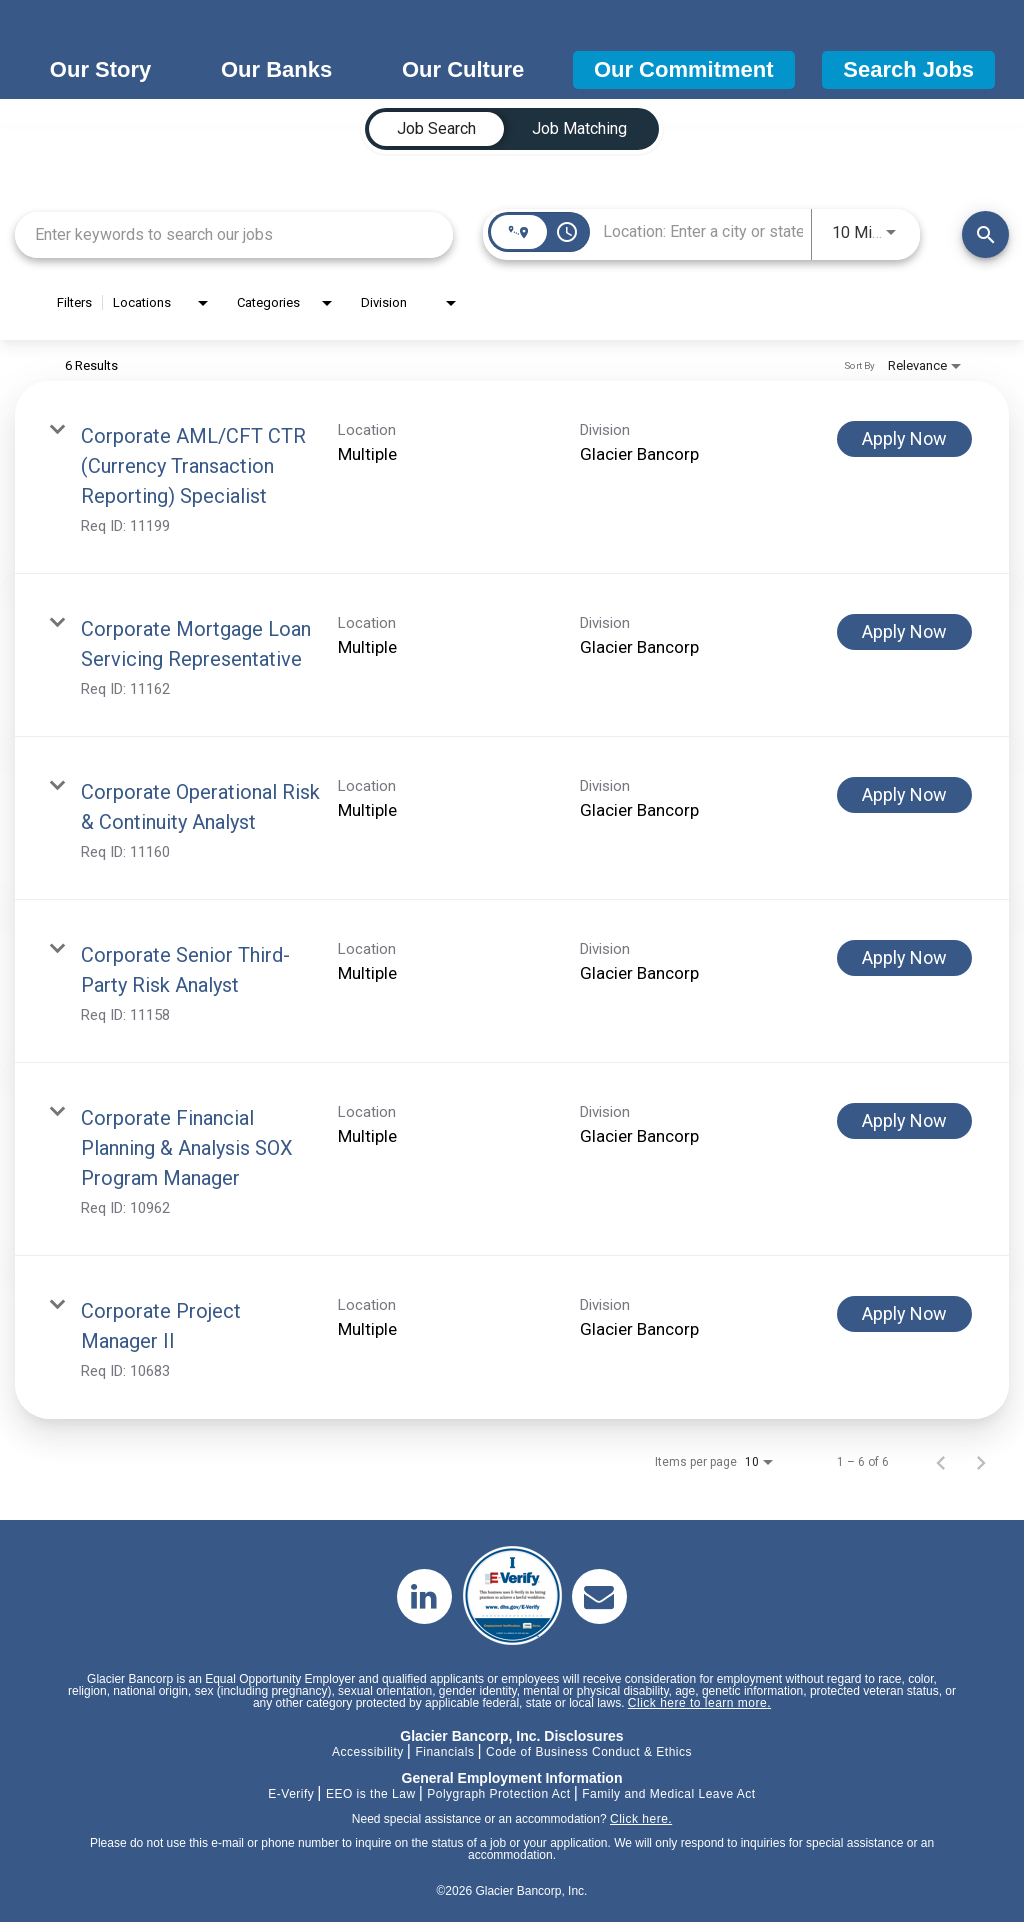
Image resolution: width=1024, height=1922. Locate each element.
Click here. (641, 1819)
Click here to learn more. (699, 1703)
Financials (444, 1752)
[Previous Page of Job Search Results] (941, 1462)
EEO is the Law (371, 1794)
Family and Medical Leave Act (668, 1794)
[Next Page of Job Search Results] (981, 1462)
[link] (512, 477)
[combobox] (234, 234)
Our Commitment (684, 69)
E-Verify (291, 1794)
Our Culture (463, 69)
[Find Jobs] (985, 234)
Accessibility (368, 1752)
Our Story (100, 69)
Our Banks (276, 69)
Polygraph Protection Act (498, 1794)
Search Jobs (908, 69)
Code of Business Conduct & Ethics (589, 1752)
